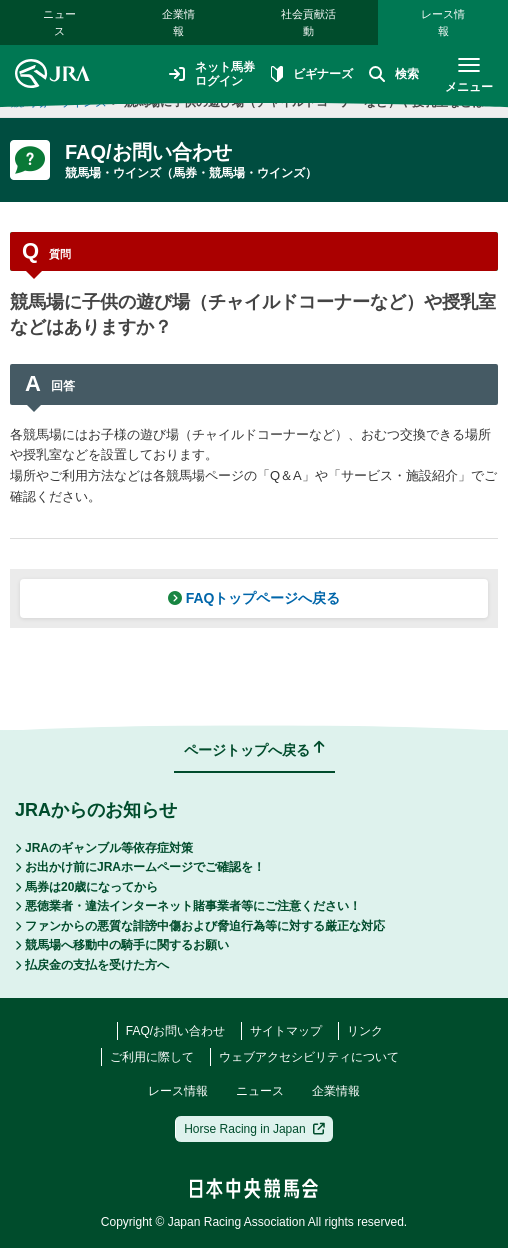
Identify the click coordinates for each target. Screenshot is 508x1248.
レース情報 (443, 22)
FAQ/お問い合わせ (175, 1031)
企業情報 (178, 22)
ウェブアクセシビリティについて (309, 1057)
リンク (365, 1031)
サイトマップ (286, 1031)
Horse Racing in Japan (254, 1129)
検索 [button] (394, 74)
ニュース (59, 22)
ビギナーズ (312, 74)
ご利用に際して (152, 1057)
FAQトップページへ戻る (254, 598)
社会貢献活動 (308, 22)
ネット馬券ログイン (212, 74)
